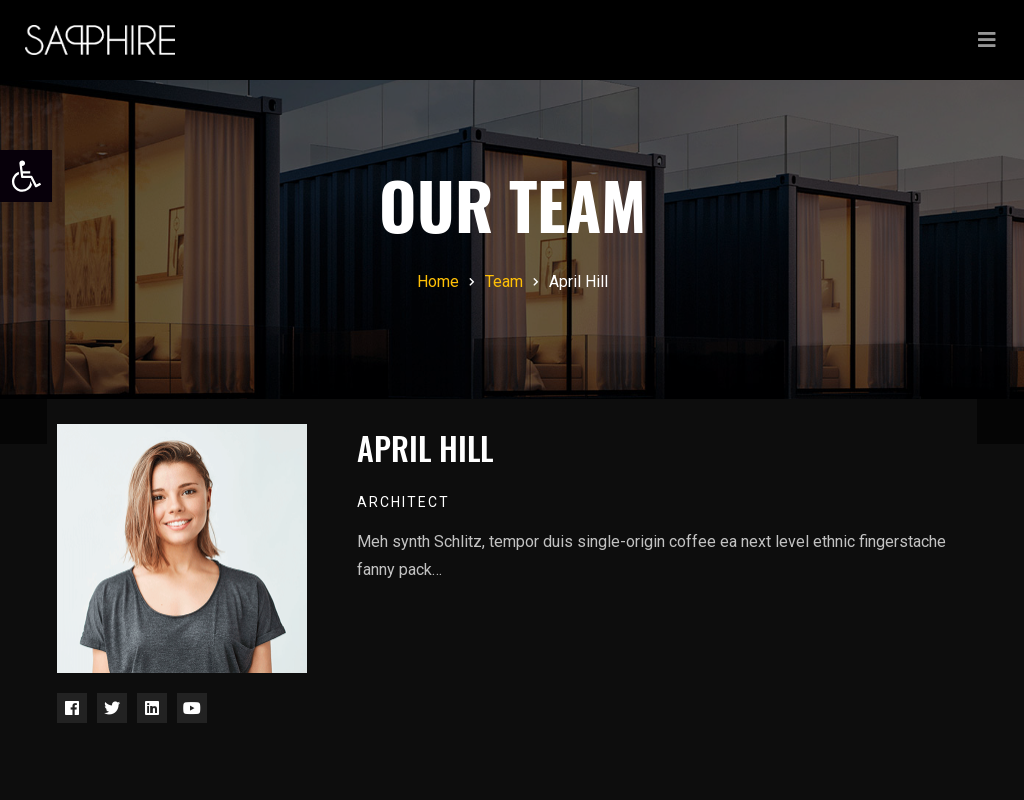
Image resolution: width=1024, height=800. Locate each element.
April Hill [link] (425, 447)
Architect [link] (403, 502)
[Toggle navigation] (987, 40)
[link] (26, 176)
